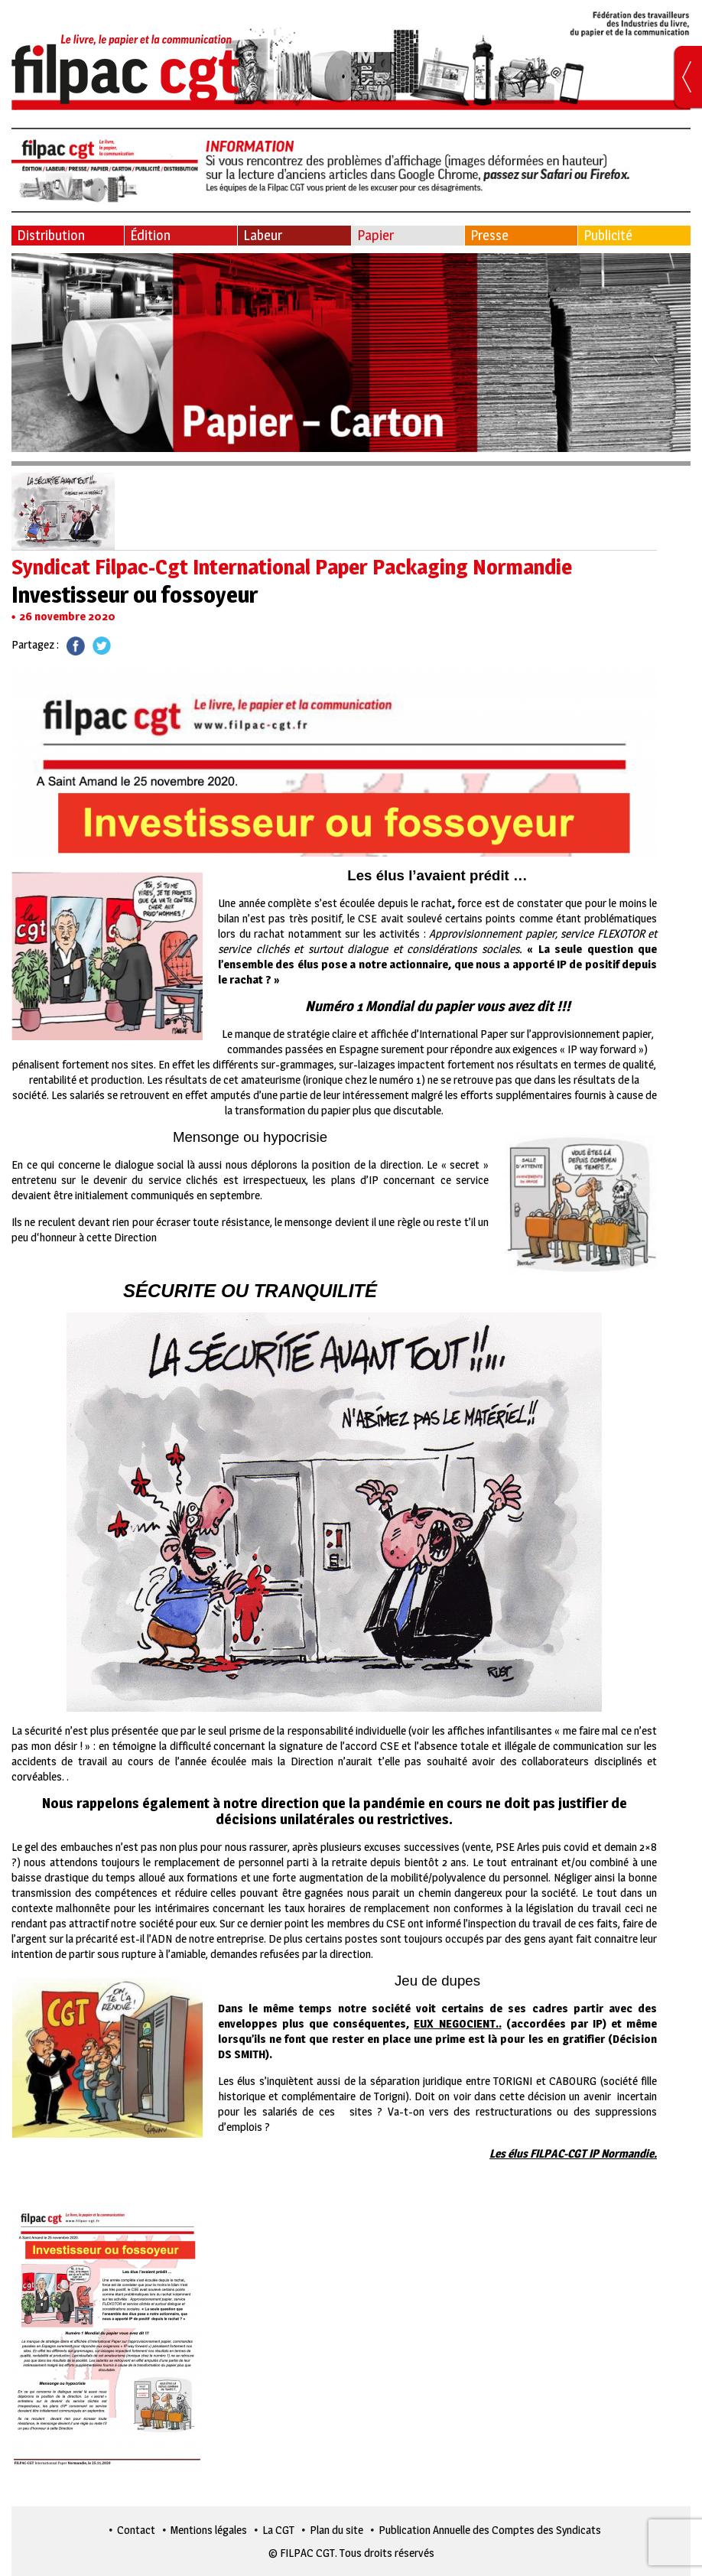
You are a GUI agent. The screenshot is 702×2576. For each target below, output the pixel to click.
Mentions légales (209, 2529)
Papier (375, 235)
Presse (489, 235)
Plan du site (336, 2529)
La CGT (278, 2529)
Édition (150, 235)
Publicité (607, 235)
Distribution (51, 235)
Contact (136, 2529)
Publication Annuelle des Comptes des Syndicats (490, 2529)
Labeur (262, 235)
